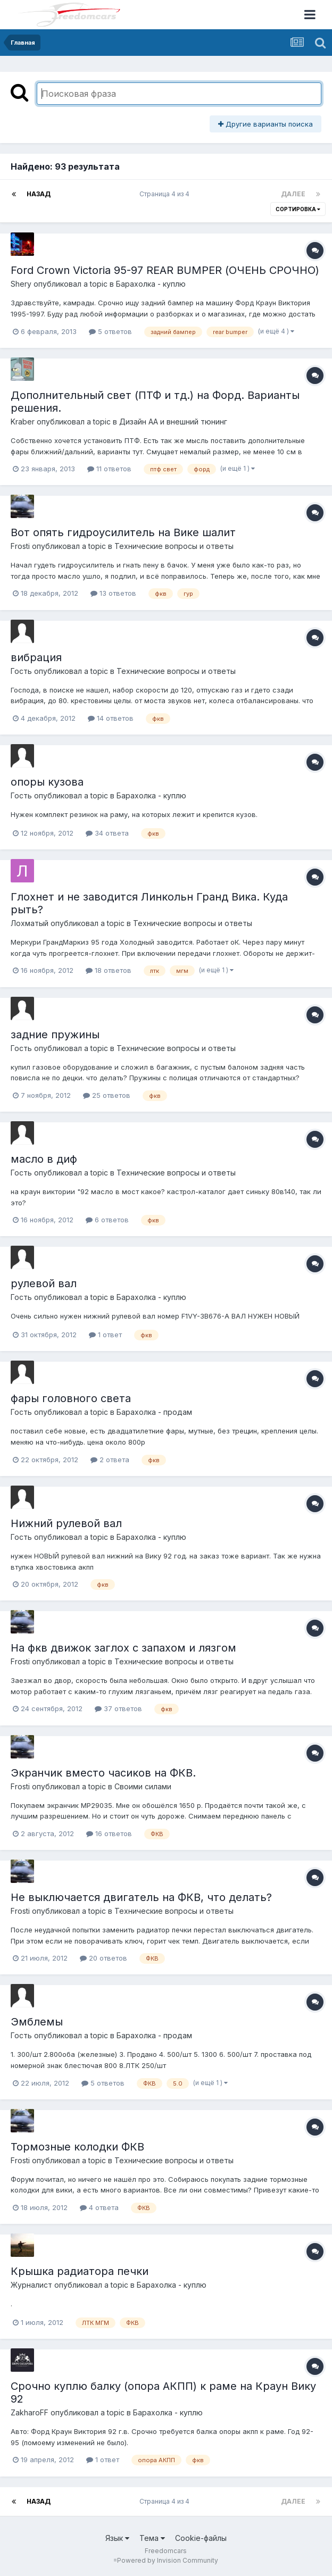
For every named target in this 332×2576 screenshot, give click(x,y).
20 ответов (103, 1958)
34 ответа (107, 833)
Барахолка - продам (154, 1411)
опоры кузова (47, 782)
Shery (21, 283)
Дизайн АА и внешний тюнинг (173, 421)
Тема (152, 2537)
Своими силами (142, 1786)
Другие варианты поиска (265, 124)
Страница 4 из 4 (166, 194)
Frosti (20, 546)
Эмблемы (37, 2021)
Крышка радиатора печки (79, 2271)
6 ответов (107, 1219)
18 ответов (108, 970)
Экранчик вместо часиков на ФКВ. (103, 1772)
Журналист (31, 2284)
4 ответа (99, 2207)
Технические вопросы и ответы (174, 546)
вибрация (36, 657)
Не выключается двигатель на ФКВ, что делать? (141, 1897)
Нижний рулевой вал (66, 1523)
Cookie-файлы (201, 2537)
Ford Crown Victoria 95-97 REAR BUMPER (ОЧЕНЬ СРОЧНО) (165, 270)
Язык (117, 2537)
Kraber (23, 421)
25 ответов (106, 1095)
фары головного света (71, 1398)
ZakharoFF (29, 2412)
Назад (39, 194)
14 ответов (111, 718)
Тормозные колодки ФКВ (77, 2146)
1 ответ (105, 1334)
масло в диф (44, 1159)
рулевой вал (44, 1283)
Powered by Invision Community (167, 2560)
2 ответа (109, 1459)
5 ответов (110, 331)
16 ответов (109, 1833)
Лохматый (29, 923)
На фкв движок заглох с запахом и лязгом (123, 1647)
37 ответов (118, 1708)
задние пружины (55, 1034)
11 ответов (109, 468)
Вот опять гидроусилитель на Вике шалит (123, 532)
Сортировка (298, 209)
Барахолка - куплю (151, 283)
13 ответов (113, 593)
